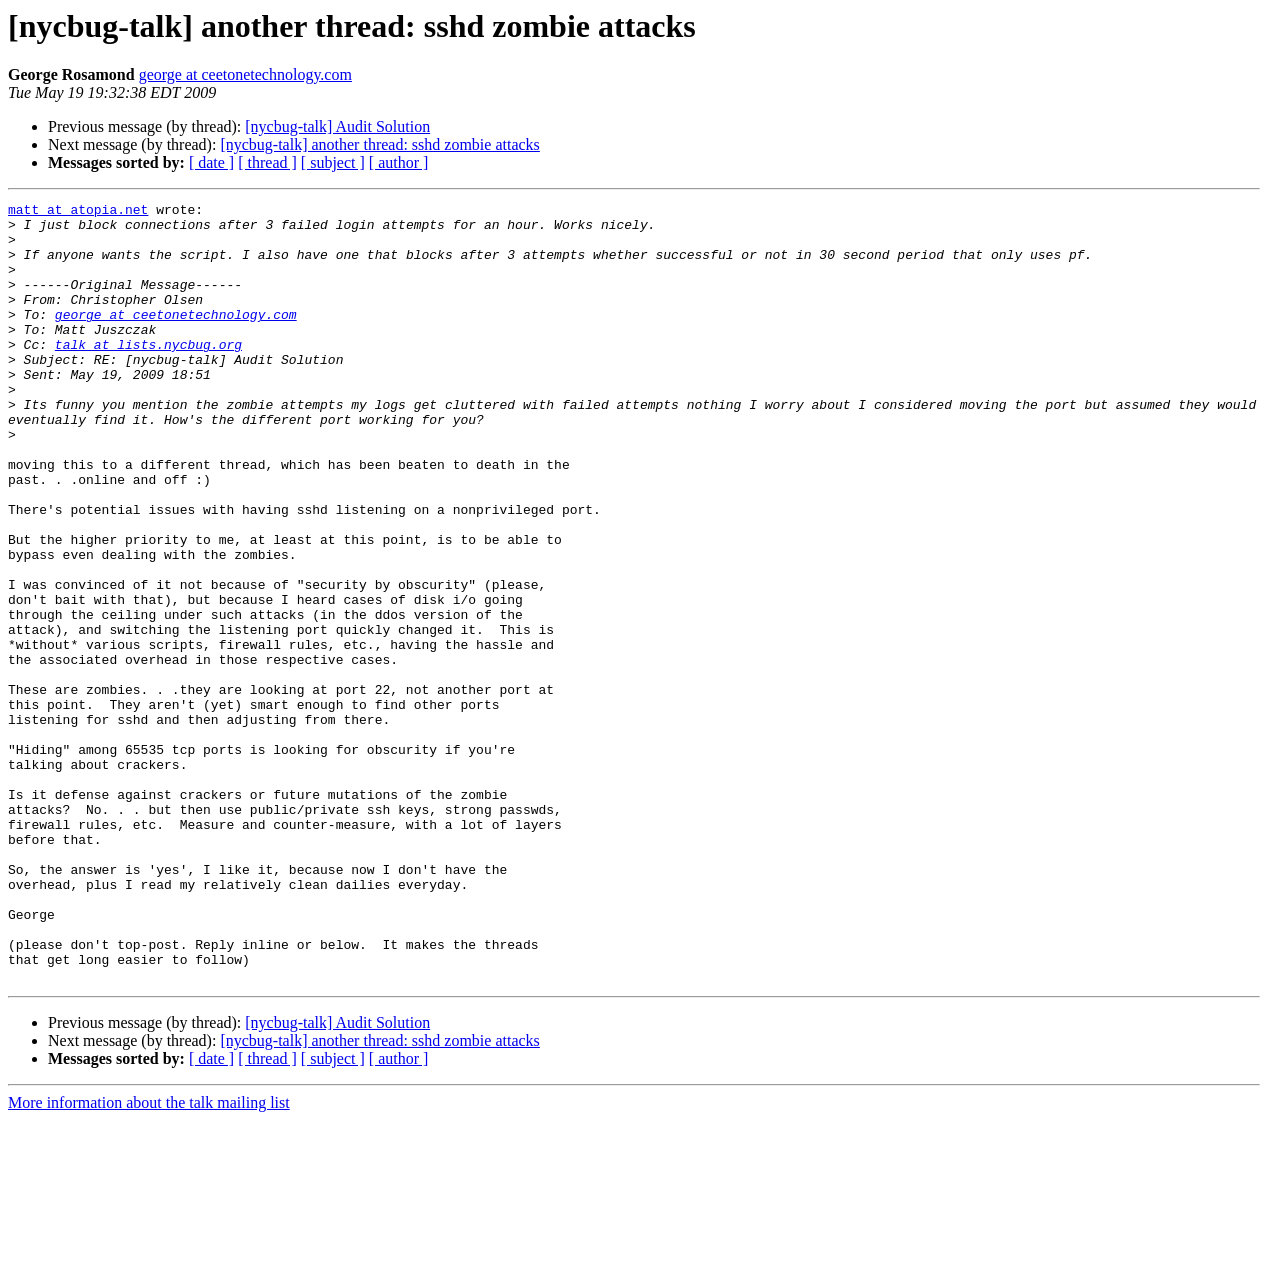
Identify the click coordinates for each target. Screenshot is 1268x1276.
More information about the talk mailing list (149, 1258)
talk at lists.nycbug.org (148, 374)
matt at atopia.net (78, 212)
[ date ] (211, 162)
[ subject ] (333, 162)
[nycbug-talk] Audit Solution (337, 126)
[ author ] (399, 162)
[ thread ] (267, 162)
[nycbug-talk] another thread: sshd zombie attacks (379, 144)
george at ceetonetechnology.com (245, 74)
